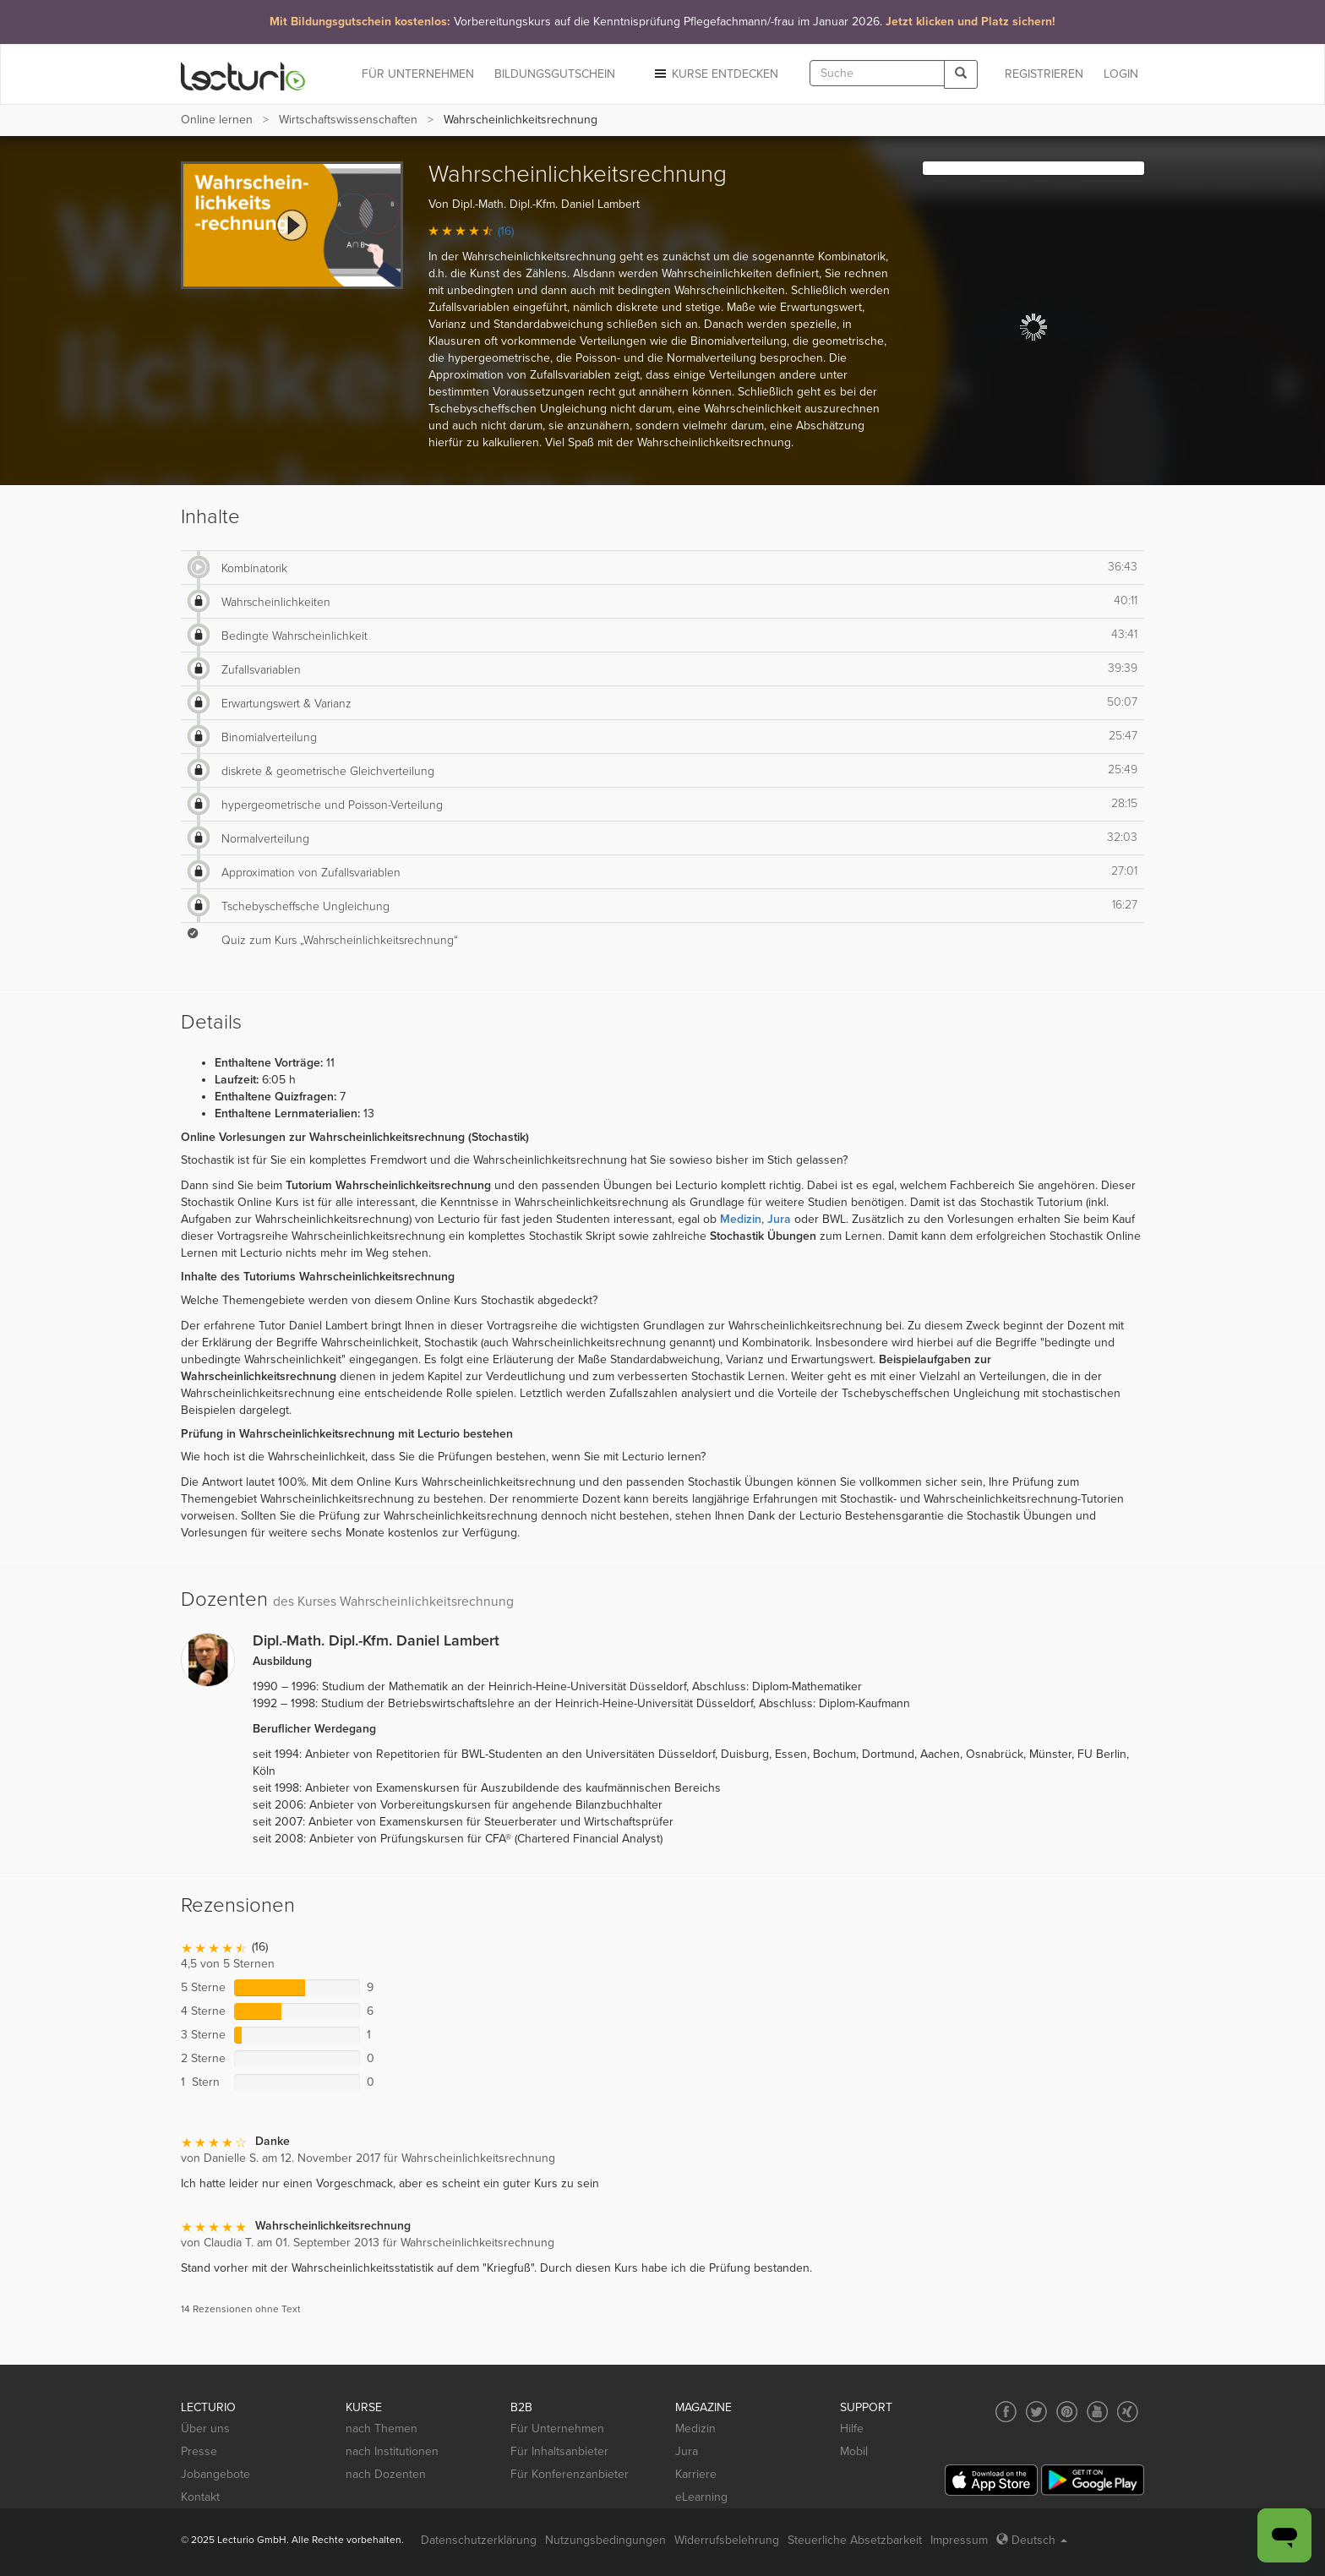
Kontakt (200, 2497)
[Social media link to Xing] (1127, 2411)
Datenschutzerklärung (479, 2540)
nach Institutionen (392, 2451)
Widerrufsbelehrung (726, 2540)
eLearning (701, 2497)
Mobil (854, 2451)
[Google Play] (1092, 2480)
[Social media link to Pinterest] (1066, 2411)
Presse (199, 2451)
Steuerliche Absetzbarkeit (855, 2540)
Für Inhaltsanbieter (559, 2451)
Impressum (959, 2540)
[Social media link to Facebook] (1006, 2411)
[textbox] (877, 73)
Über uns (205, 2428)
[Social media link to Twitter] (1036, 2411)
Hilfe (852, 2428)
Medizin (695, 2428)
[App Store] (991, 2480)
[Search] (961, 74)
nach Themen (381, 2428)
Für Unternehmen (557, 2428)
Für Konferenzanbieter (569, 2474)
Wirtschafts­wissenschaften (348, 119)
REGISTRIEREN (1044, 74)
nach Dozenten (386, 2474)
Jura (686, 2451)
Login (1121, 74)
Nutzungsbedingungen (605, 2540)
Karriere (696, 2474)
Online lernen (217, 119)
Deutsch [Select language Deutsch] (1031, 2540)
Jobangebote (215, 2474)
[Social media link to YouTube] (1097, 2411)
